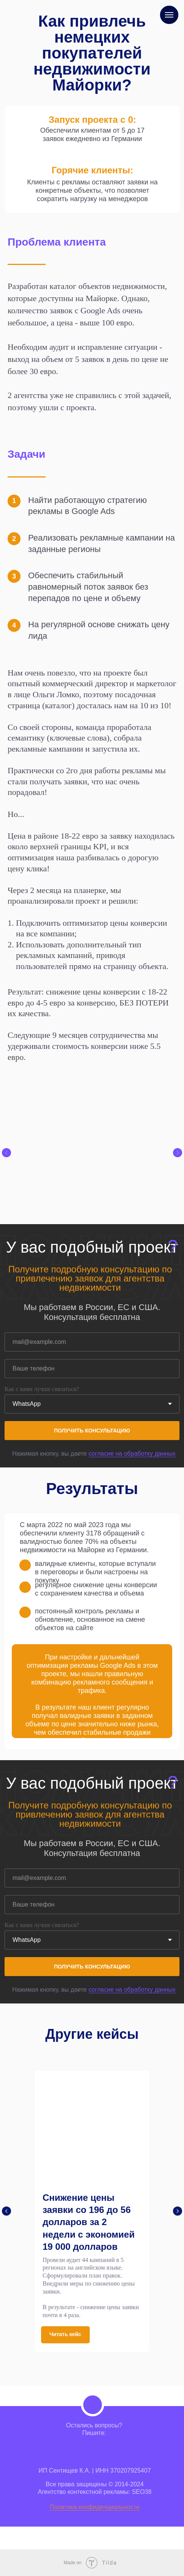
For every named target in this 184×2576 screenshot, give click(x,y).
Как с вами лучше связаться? (42, 1389)
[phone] (92, 1368)
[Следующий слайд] (177, 1152)
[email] (92, 1341)
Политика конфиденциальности (95, 2507)
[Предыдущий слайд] (6, 1152)
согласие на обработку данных (132, 1453)
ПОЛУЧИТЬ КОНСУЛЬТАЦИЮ (92, 1431)
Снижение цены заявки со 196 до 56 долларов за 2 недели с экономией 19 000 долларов (89, 2222)
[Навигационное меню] (169, 14)
